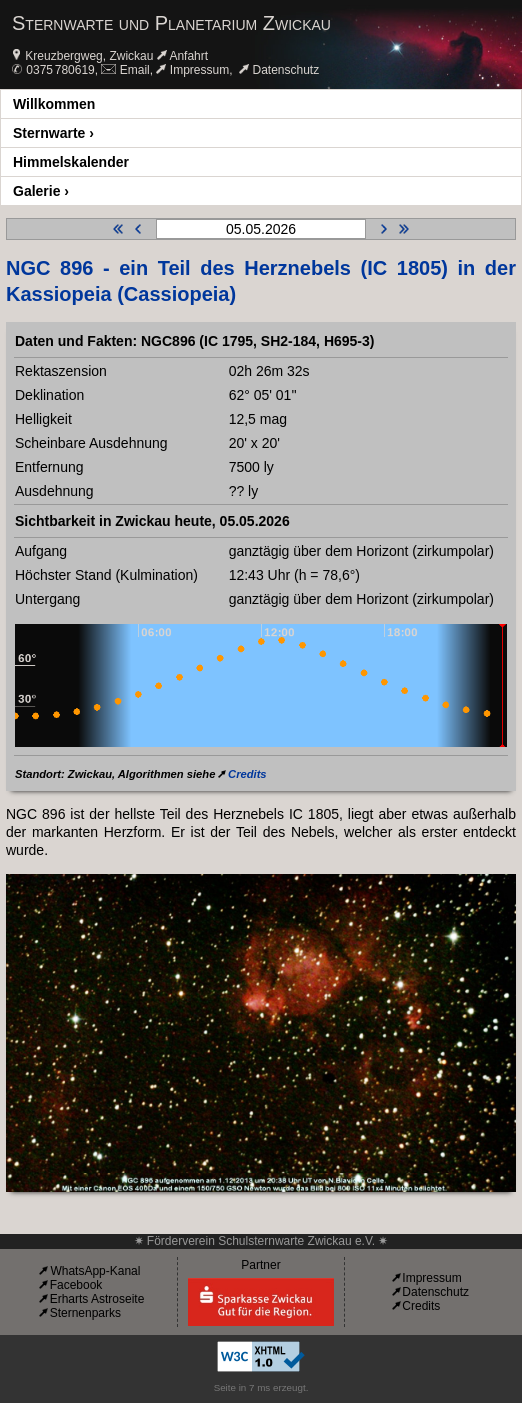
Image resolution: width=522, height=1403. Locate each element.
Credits (247, 774)
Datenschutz (286, 70)
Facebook (76, 1285)
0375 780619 (60, 70)
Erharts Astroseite (97, 1299)
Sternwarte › (53, 133)
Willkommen (54, 104)
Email (135, 70)
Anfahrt (188, 56)
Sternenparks (85, 1313)
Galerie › (41, 191)
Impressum (199, 70)
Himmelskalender (71, 162)
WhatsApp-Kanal (95, 1271)
